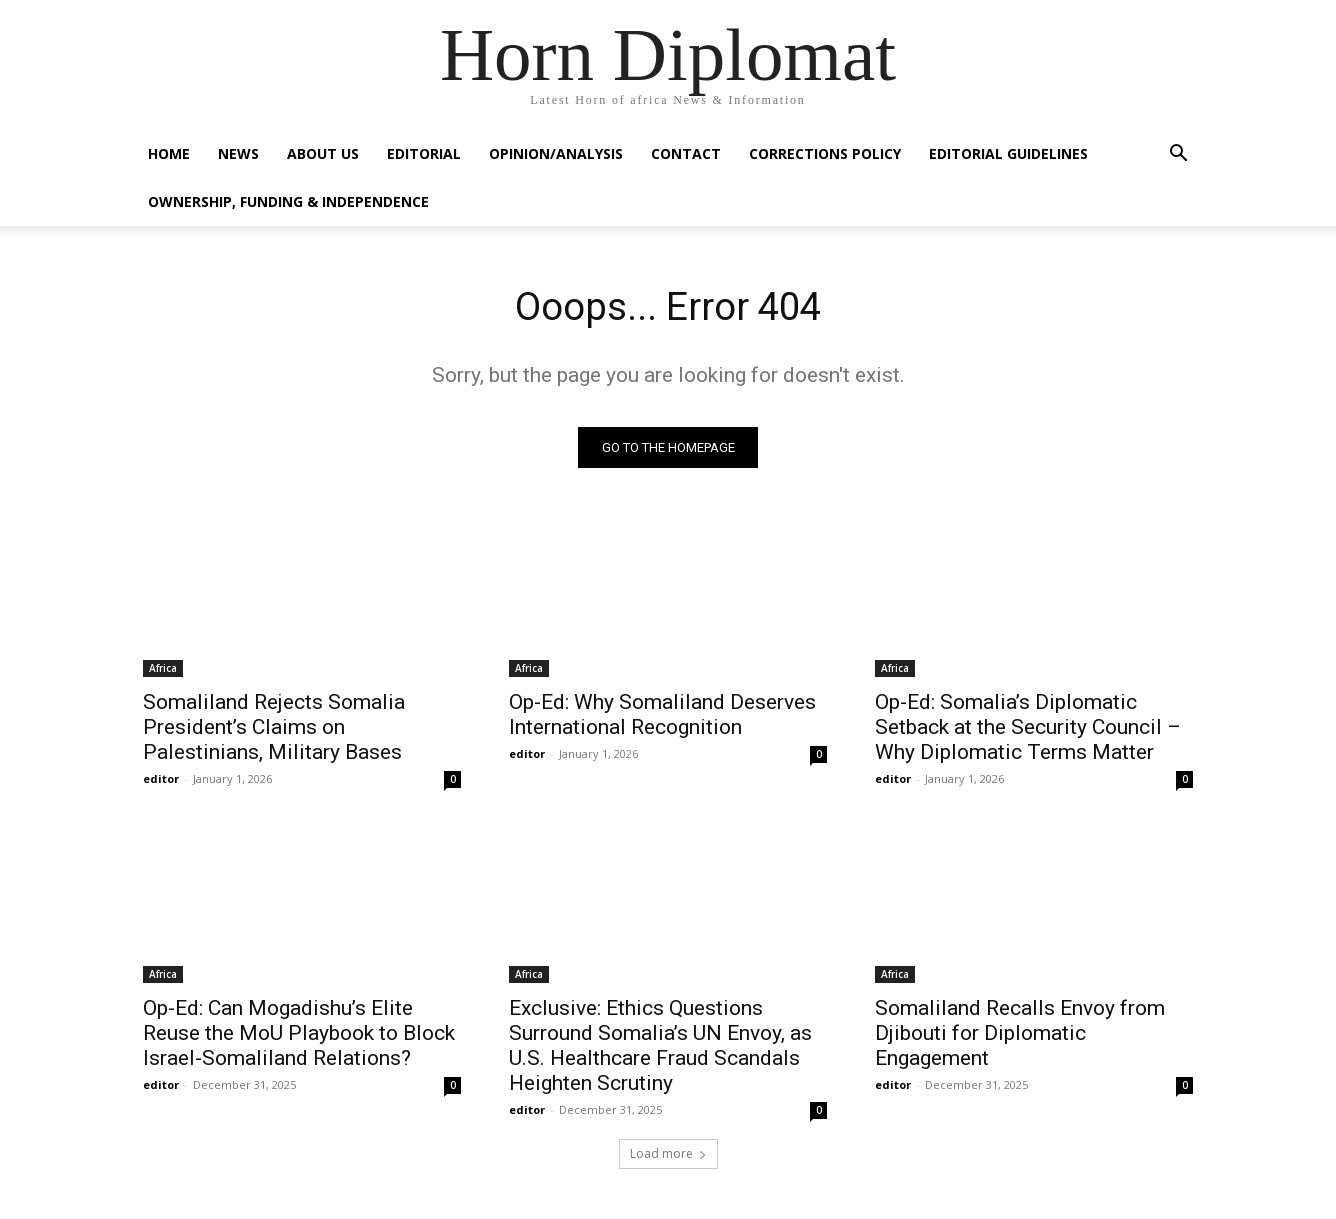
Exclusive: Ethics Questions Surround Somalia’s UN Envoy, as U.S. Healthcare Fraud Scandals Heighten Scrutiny (660, 1047)
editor (161, 780)
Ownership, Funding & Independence (288, 201)
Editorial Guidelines (1008, 153)
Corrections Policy (825, 153)
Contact (686, 153)
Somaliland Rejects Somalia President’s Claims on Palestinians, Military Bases (274, 729)
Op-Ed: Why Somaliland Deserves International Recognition (662, 716)
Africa (163, 670)
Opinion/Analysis (556, 153)
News (238, 153)
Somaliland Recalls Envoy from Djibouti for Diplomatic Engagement (1020, 1035)
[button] (1178, 155)
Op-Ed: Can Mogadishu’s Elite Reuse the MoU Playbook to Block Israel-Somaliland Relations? (299, 1035)
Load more (668, 1155)
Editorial (424, 153)
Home (169, 153)
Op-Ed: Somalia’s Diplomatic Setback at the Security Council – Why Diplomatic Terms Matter (1028, 729)
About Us (323, 153)
